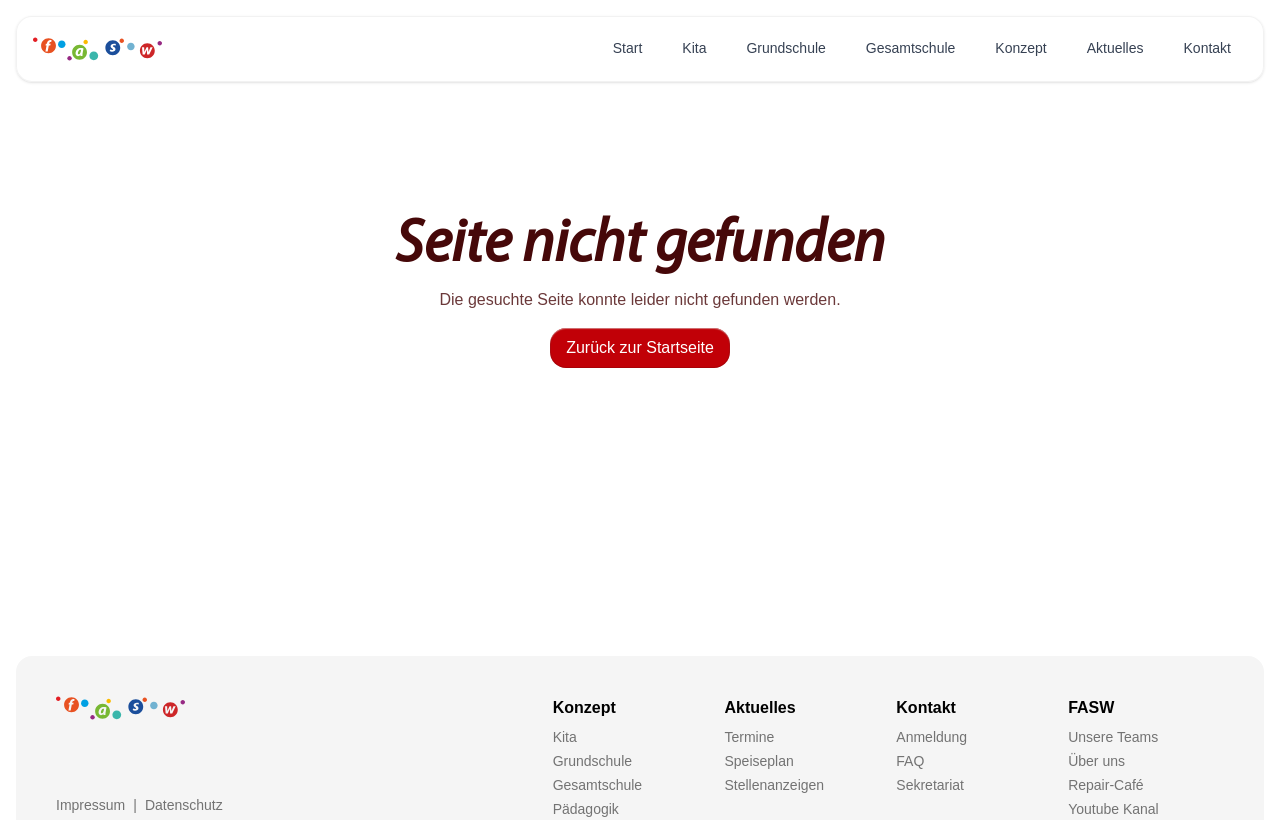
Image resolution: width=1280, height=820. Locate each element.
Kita (694, 48)
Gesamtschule (910, 48)
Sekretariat (930, 785)
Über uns (1096, 761)
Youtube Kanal (1113, 809)
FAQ (910, 761)
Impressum (90, 805)
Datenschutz (184, 805)
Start (628, 48)
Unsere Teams (1113, 737)
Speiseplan (758, 761)
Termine (749, 737)
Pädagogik (586, 809)
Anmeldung (931, 737)
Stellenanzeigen (774, 785)
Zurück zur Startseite (640, 347)
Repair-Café (1105, 785)
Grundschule (785, 48)
